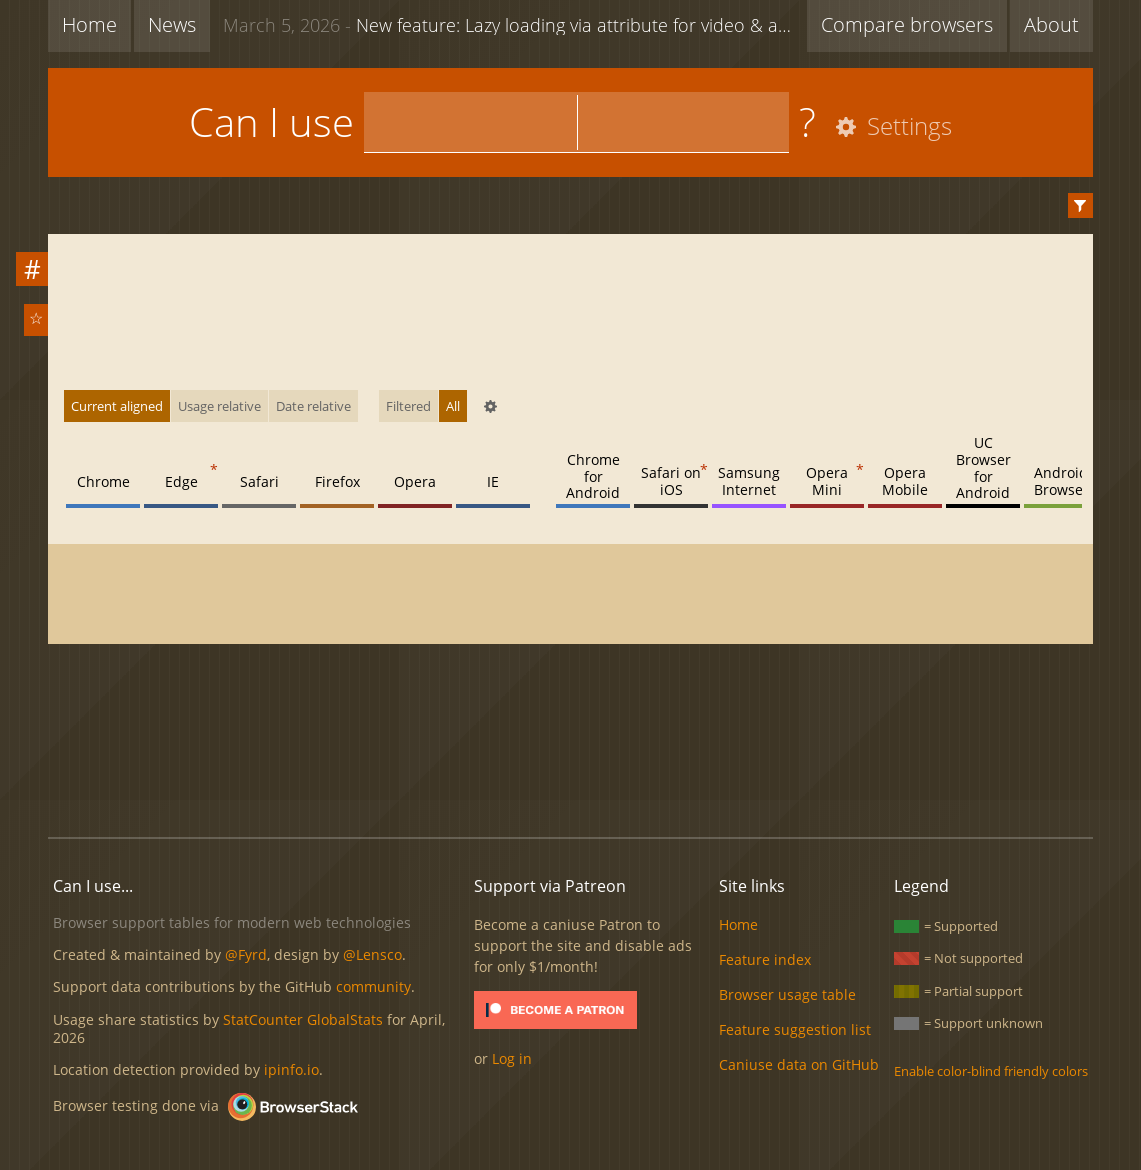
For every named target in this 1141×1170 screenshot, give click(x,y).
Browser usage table (787, 994)
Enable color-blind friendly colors (991, 1071)
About (1051, 24)
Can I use (271, 121)
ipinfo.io (291, 1069)
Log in (512, 1058)
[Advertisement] (571, 754)
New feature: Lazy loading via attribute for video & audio (515, 24)
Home (89, 24)
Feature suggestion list (795, 1029)
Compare (907, 24)
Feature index (765, 959)
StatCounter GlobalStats (303, 1019)
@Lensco (372, 954)
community (373, 986)
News (172, 24)
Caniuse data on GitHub (799, 1064)
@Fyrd (246, 954)
